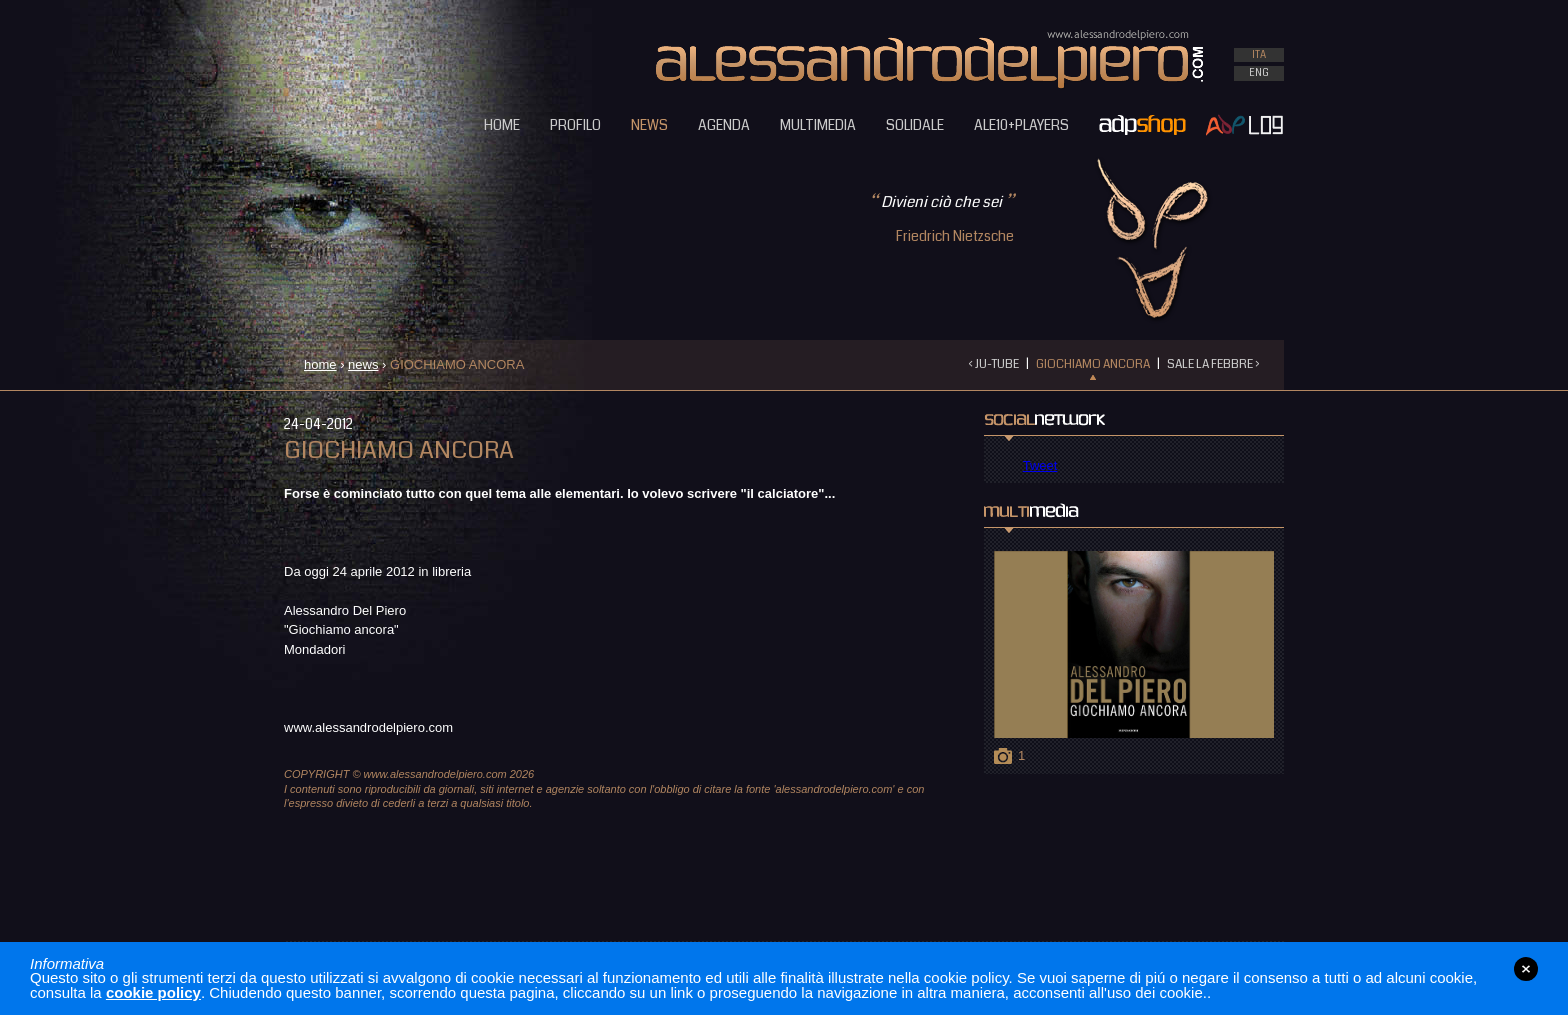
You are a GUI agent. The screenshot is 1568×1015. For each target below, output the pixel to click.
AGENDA (724, 125)
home (320, 364)
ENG (1259, 73)
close (1526, 969)
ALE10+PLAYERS (1021, 125)
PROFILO (575, 125)
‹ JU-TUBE (994, 364)
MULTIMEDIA (818, 125)
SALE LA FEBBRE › (1213, 364)
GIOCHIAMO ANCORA (1093, 364)
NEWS (649, 125)
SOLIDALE (915, 125)
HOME (502, 125)
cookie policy (153, 992)
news (363, 364)
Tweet (1040, 465)
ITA (1259, 55)
